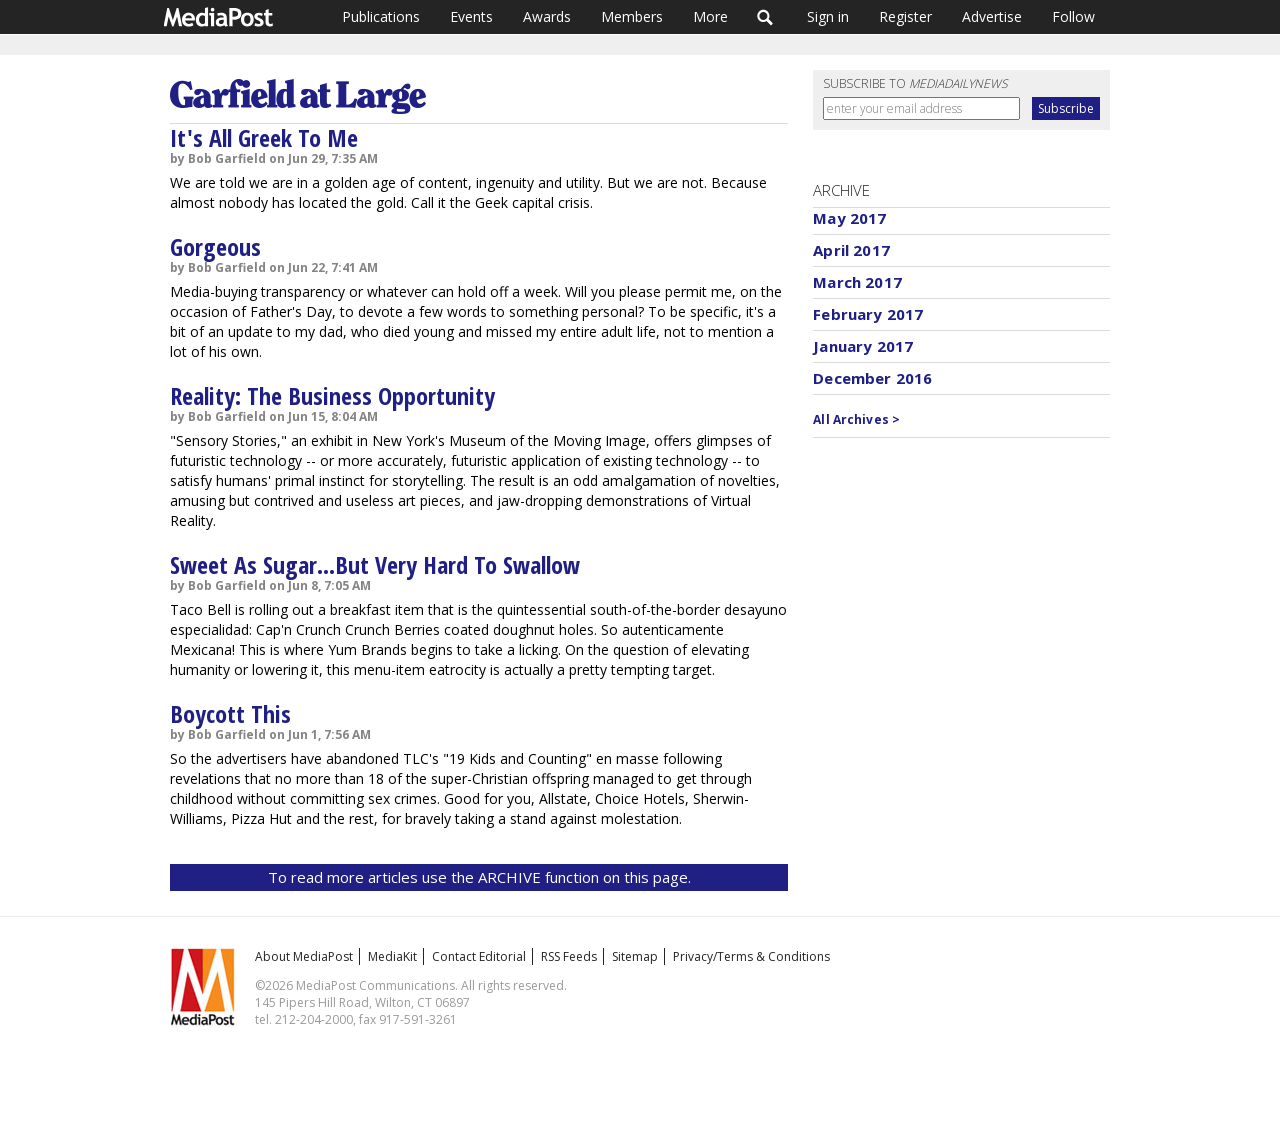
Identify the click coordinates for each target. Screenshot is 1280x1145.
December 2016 (872, 378)
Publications (381, 16)
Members (632, 16)
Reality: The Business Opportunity (332, 395)
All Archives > (856, 419)
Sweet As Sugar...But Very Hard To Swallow (375, 564)
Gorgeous (215, 246)
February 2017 (868, 314)
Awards (547, 16)
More (710, 16)
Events (471, 16)
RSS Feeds (569, 956)
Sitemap (635, 956)
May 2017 (849, 218)
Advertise (992, 16)
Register (905, 16)
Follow (1073, 16)
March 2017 (857, 282)
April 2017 (851, 250)
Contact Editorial (479, 956)
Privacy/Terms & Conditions (751, 956)
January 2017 (863, 346)
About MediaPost (304, 956)
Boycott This (230, 713)
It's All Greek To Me (264, 137)
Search (765, 17)
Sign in (828, 16)
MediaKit (392, 956)
